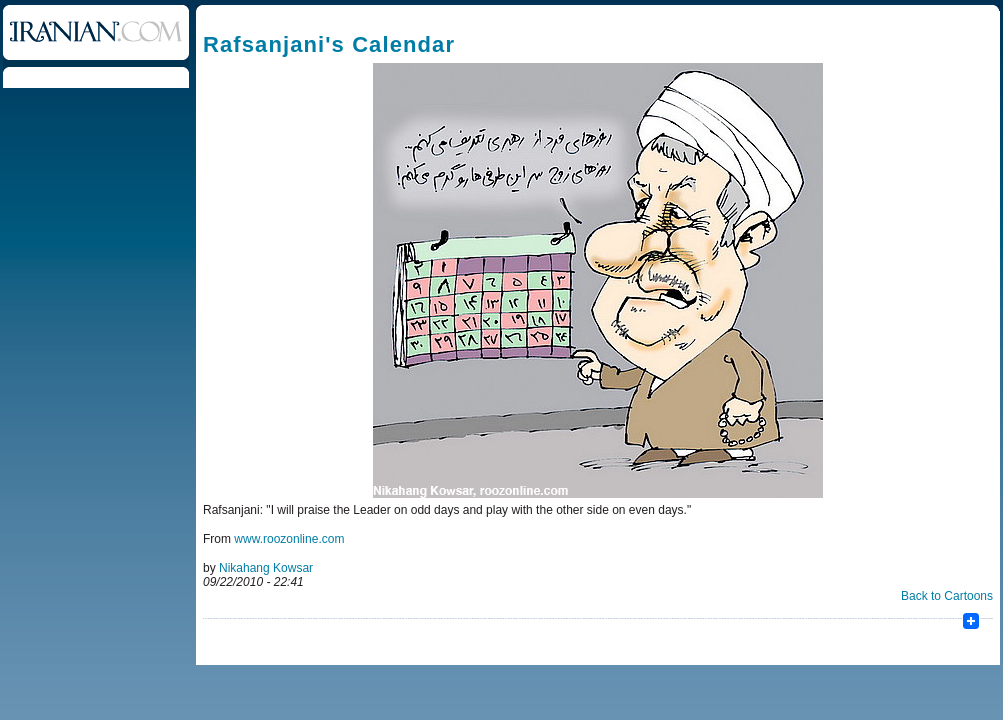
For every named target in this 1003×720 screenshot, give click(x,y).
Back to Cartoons (947, 596)
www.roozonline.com (289, 539)
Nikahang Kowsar (266, 568)
